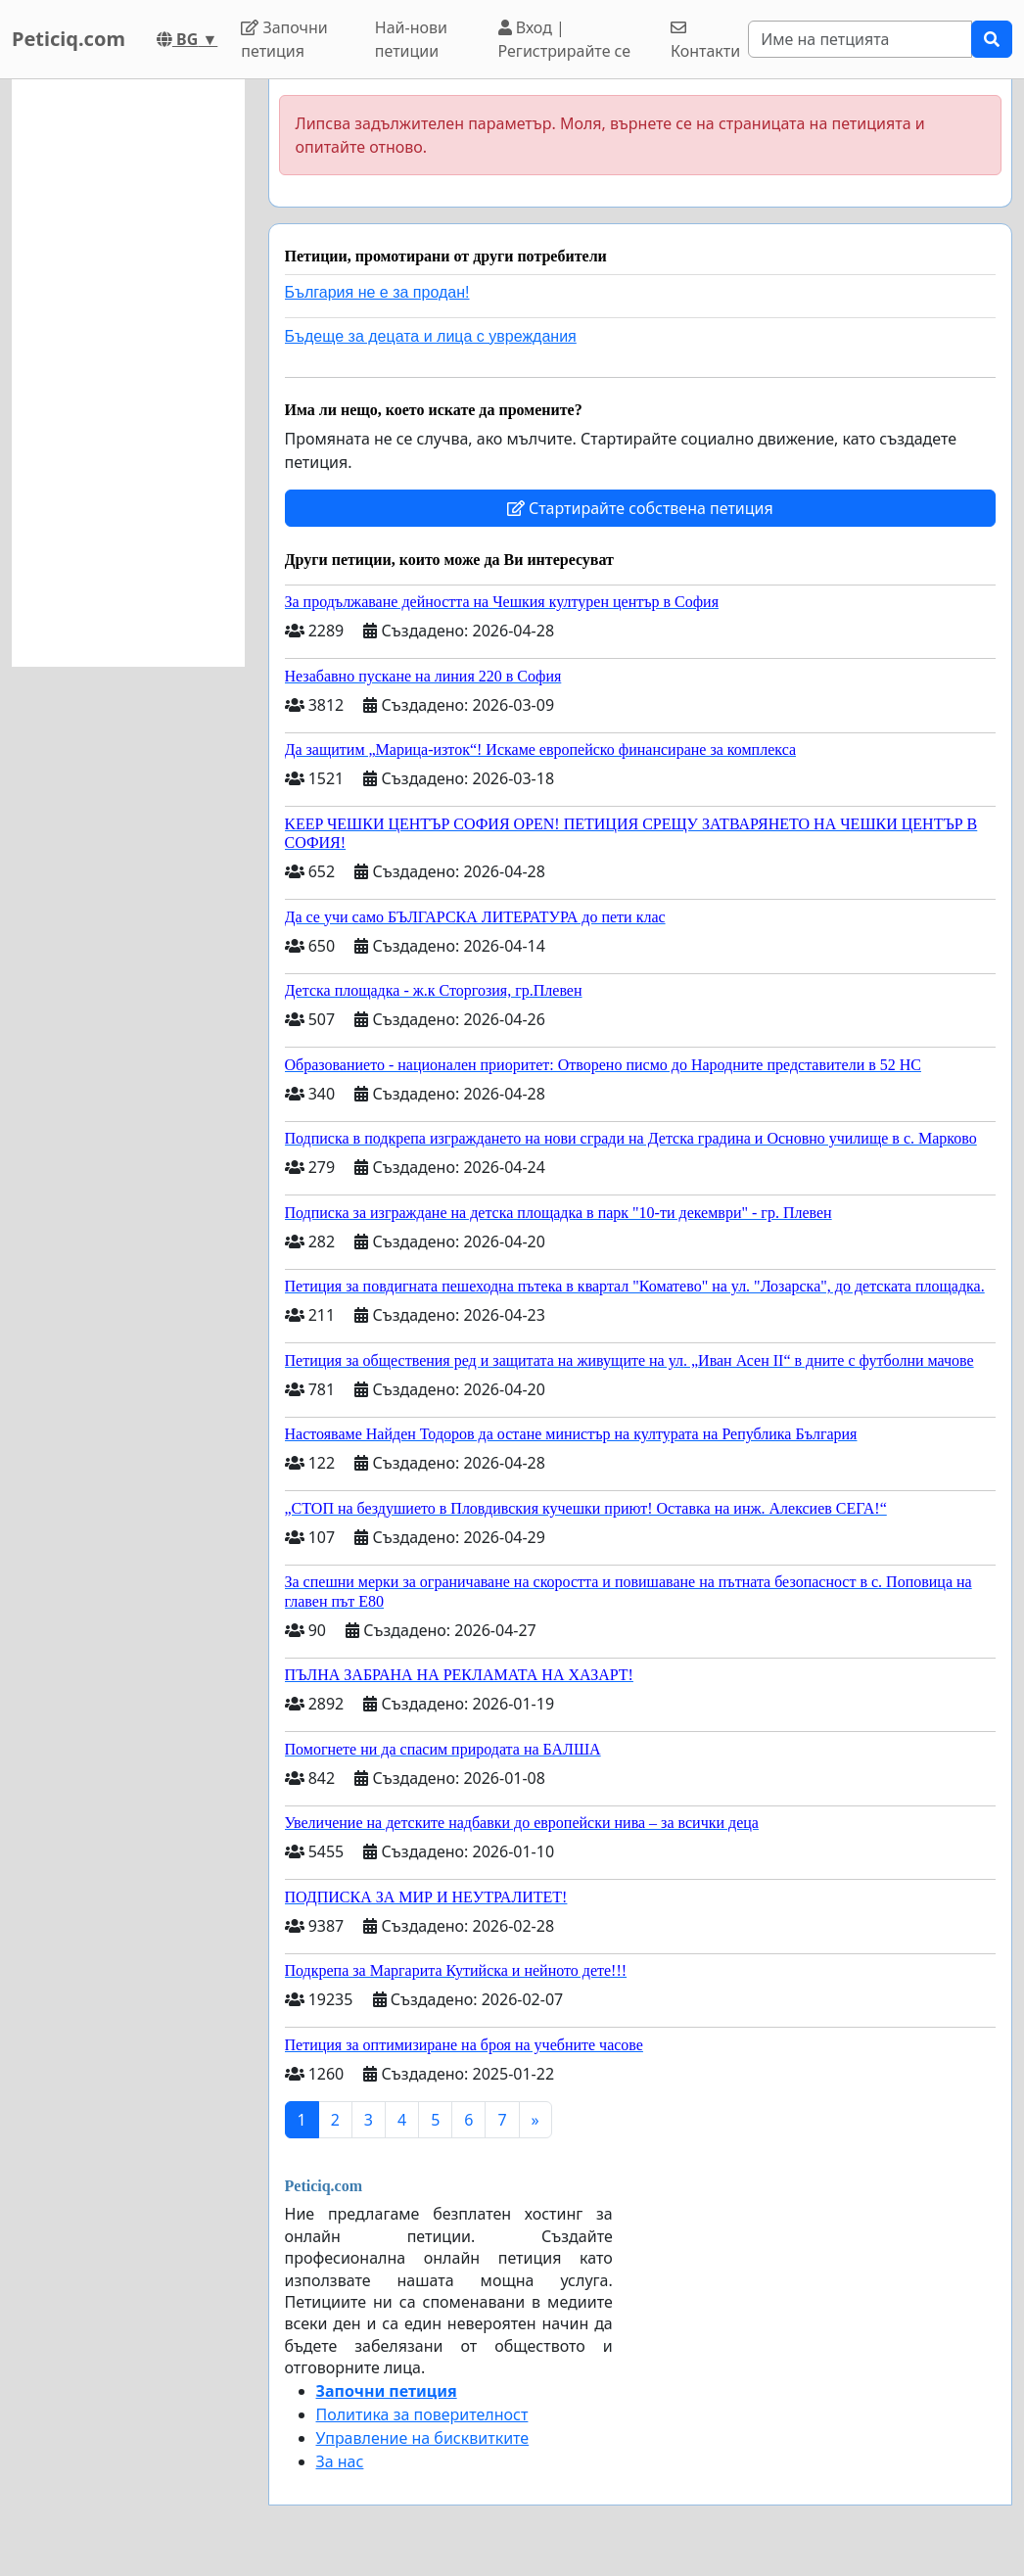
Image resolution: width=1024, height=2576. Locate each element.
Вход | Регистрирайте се (564, 39)
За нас (340, 2461)
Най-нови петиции (411, 39)
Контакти (705, 41)
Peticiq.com (68, 38)
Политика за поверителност (422, 2414)
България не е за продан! (377, 292)
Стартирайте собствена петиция (640, 508)
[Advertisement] (128, 373)
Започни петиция (284, 39)
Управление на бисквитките (423, 2438)
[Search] (860, 39)
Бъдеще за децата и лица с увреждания (431, 336)
